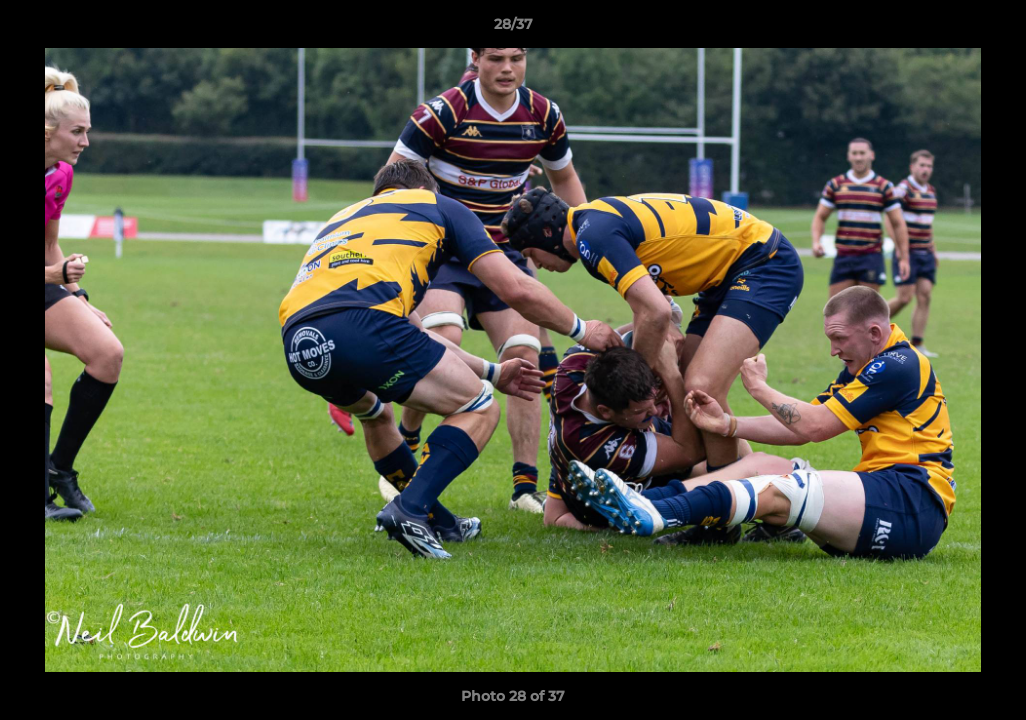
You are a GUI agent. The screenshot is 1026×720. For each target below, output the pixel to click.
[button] (990, 29)
